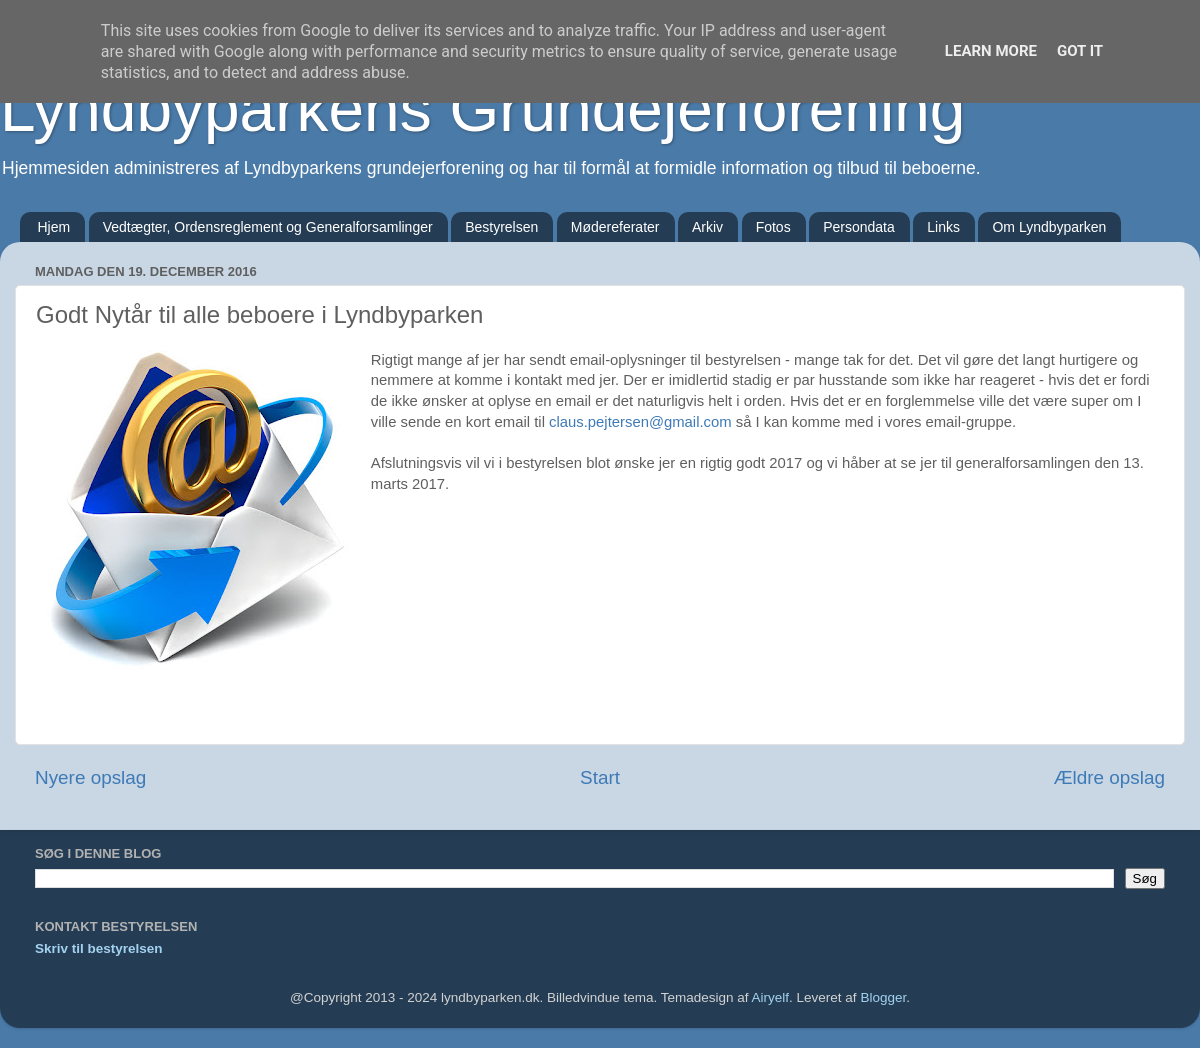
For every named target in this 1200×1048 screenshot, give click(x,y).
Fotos (773, 227)
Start (600, 777)
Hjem (54, 227)
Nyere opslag (90, 777)
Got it (1080, 51)
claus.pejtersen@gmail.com (640, 422)
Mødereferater (615, 227)
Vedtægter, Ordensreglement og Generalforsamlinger (268, 227)
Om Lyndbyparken (1049, 227)
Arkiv (707, 227)
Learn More (991, 51)
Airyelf (771, 997)
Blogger (883, 997)
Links (943, 227)
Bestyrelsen (501, 227)
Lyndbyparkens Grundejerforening (482, 109)
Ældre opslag (1109, 777)
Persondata (859, 227)
